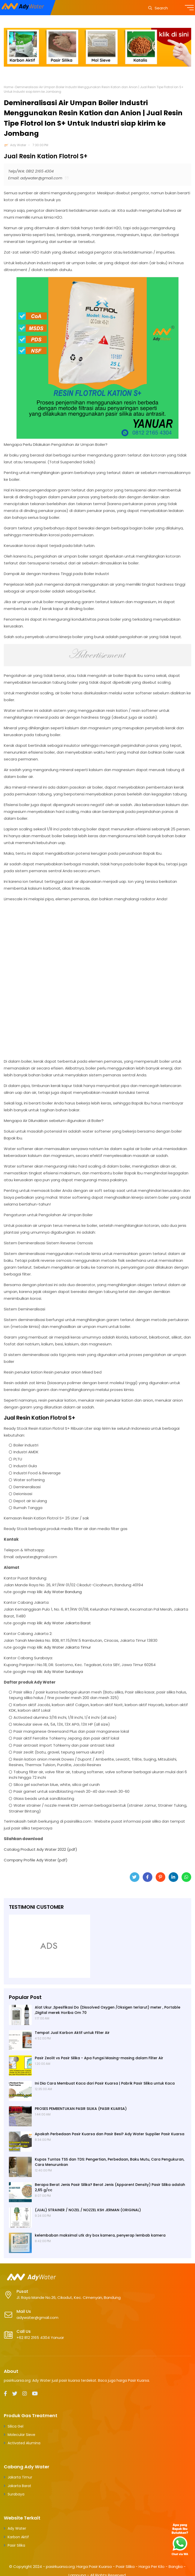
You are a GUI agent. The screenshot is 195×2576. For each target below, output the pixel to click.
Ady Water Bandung (63, 1591)
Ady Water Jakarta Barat (67, 1623)
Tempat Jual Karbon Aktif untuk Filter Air (72, 2032)
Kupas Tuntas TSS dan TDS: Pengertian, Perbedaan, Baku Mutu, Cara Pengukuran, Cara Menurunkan (109, 2162)
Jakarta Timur (20, 2477)
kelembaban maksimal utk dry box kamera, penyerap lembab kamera (100, 2235)
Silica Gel (15, 2426)
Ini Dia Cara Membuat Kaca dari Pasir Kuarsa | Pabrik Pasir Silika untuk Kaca (105, 2083)
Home (8, 87)
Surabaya (16, 2494)
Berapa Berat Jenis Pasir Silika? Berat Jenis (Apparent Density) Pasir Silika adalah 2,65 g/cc (110, 2187)
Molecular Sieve (21, 2434)
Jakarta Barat (19, 2485)
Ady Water (18, 145)
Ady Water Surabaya (63, 1671)
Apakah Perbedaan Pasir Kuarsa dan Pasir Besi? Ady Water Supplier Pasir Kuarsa (109, 2133)
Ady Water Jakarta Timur (67, 1647)
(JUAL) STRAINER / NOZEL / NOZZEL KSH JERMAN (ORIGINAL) (88, 2209)
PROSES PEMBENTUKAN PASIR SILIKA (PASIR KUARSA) (81, 2108)
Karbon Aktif (18, 2537)
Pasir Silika (16, 2545)
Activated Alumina (24, 2443)
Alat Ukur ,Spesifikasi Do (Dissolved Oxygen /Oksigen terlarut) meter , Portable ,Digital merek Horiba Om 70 (107, 2010)
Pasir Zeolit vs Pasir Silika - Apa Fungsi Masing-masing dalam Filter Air (99, 2057)
